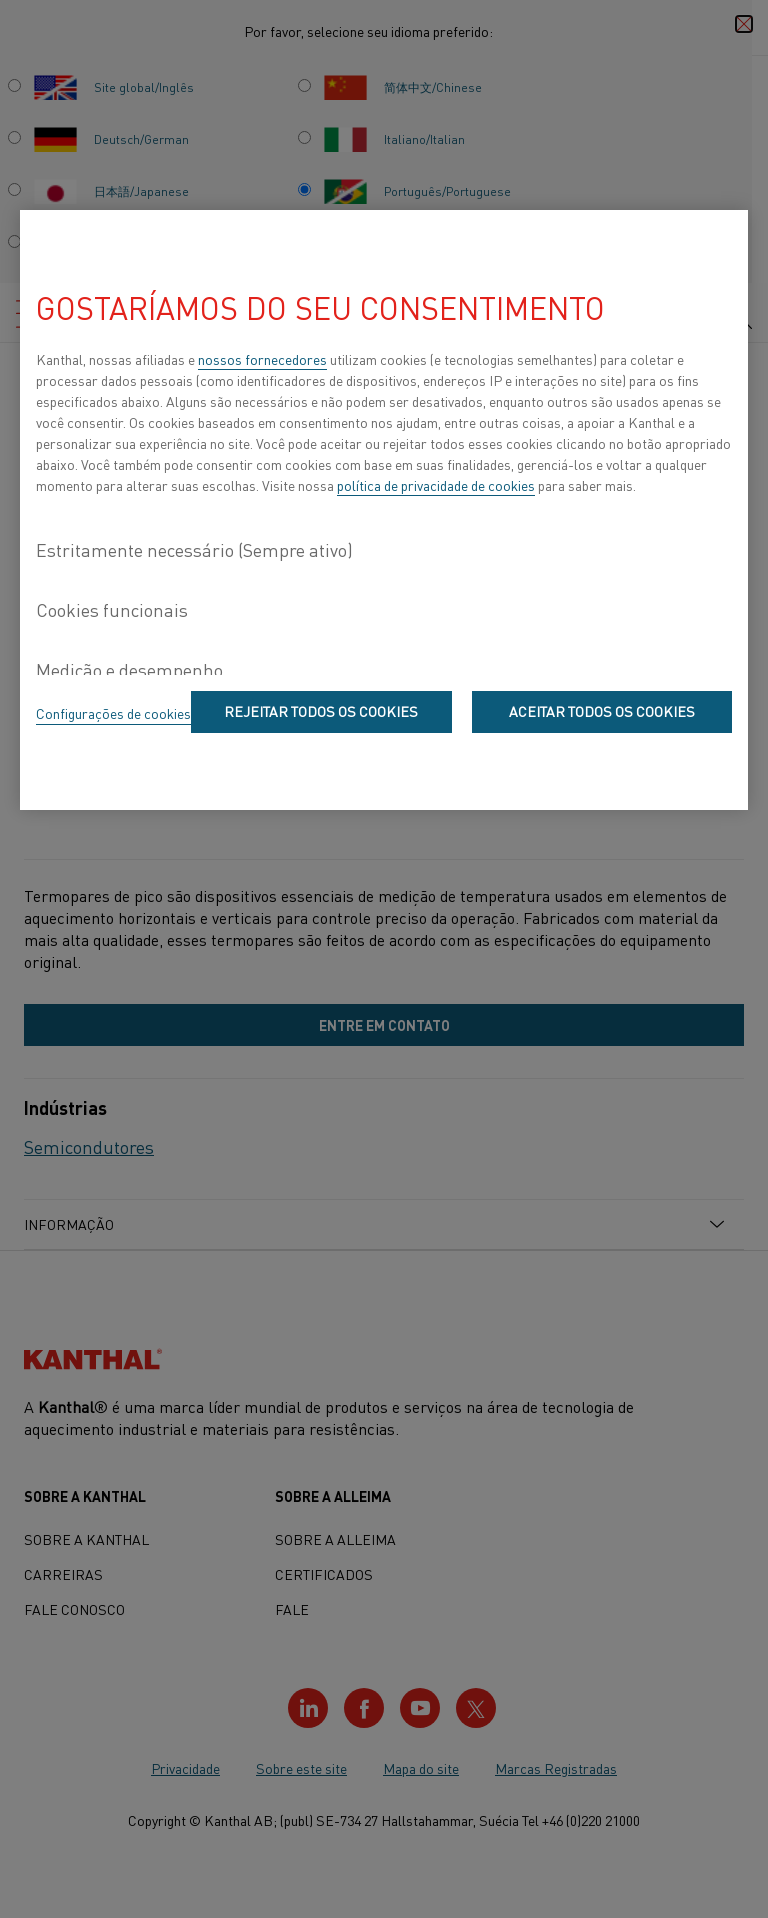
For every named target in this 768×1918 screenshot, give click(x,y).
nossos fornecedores (262, 359)
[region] (384, 510)
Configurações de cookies (113, 713)
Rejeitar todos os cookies (321, 711)
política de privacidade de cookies (436, 485)
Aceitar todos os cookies (602, 711)
